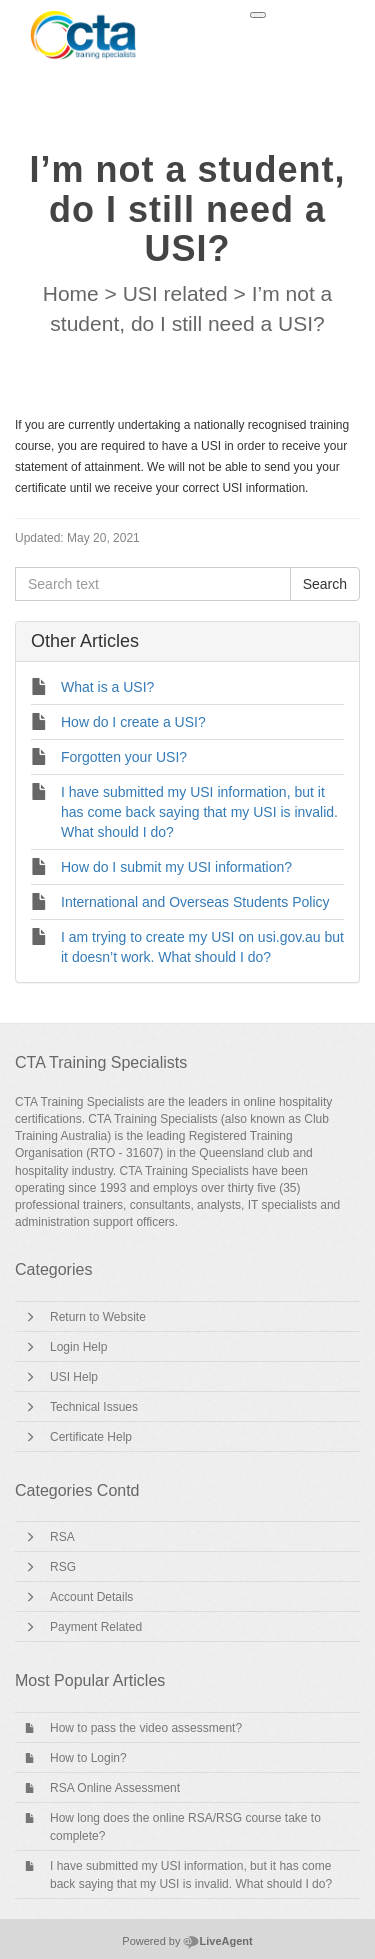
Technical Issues (94, 1407)
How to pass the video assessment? (146, 1728)
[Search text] (153, 584)
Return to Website (98, 1317)
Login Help (78, 1347)
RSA (62, 1537)
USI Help (74, 1377)
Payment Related (96, 1627)
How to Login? (88, 1758)
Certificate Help (91, 1437)
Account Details (91, 1597)
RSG (63, 1567)
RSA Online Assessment (115, 1788)
